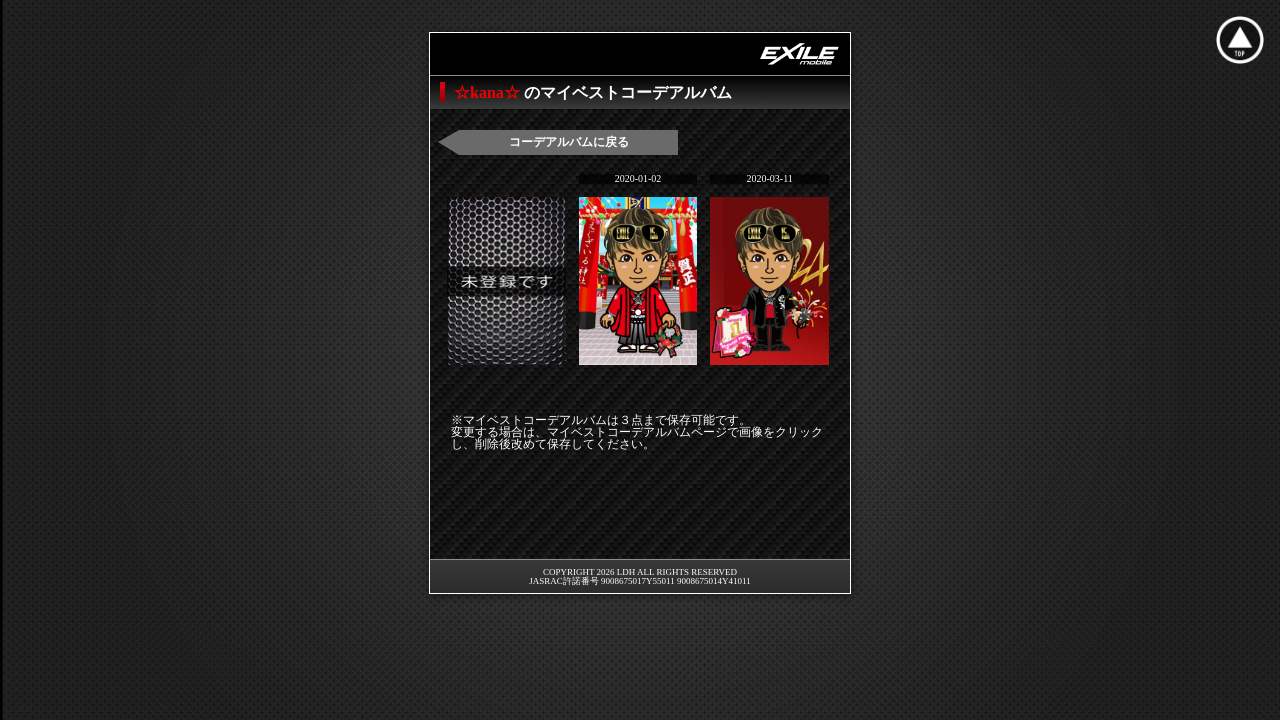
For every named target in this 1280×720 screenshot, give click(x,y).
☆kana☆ (489, 92)
